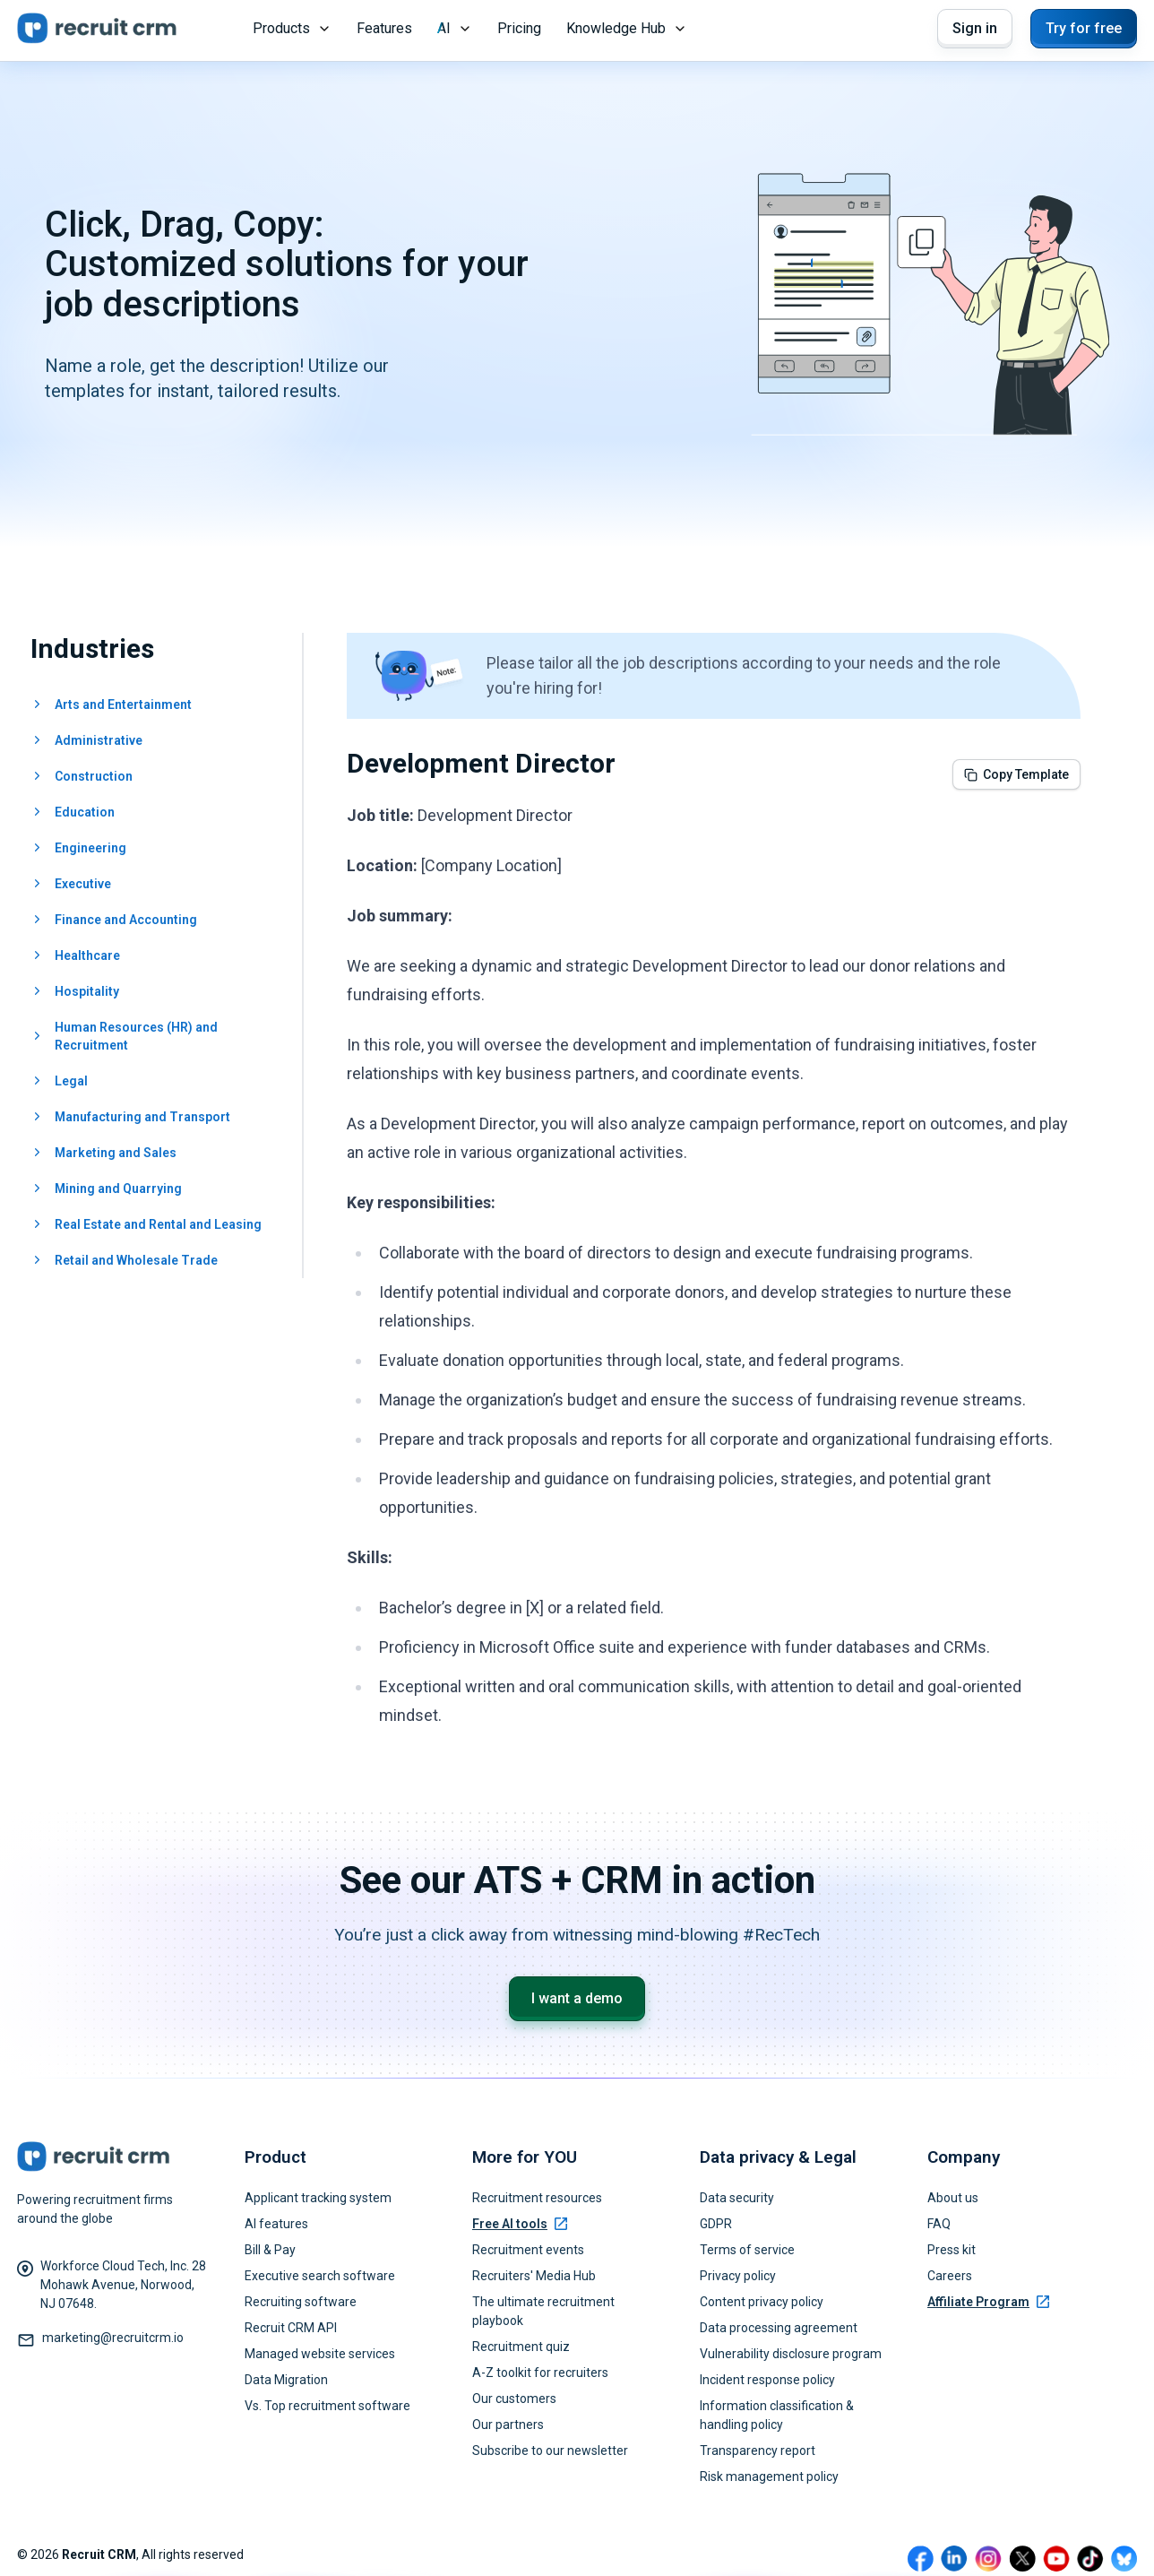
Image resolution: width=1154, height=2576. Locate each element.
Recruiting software (301, 2302)
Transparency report (757, 2450)
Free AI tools (519, 2224)
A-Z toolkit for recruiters (540, 2372)
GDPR (716, 2224)
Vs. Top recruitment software (327, 2406)
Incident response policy (767, 2380)
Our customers (514, 2398)
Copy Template (1016, 774)
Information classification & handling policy (777, 2415)
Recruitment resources (537, 2198)
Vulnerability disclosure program (791, 2354)
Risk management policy (769, 2476)
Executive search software (320, 2276)
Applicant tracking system (318, 2198)
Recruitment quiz (521, 2346)
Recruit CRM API (291, 2328)
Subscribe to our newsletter (550, 2450)
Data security (737, 2198)
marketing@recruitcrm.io (113, 2337)
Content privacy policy (761, 2302)
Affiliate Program (988, 2302)
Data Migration (286, 2380)
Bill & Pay (270, 2250)
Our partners (508, 2424)
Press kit (951, 2250)
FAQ (939, 2224)
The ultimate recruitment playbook (543, 2311)
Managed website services (320, 2354)
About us (952, 2198)
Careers (949, 2276)
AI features (276, 2224)
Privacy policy (738, 2276)
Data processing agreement (778, 2328)
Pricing (519, 28)
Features (384, 28)
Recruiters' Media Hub (534, 2276)
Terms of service (747, 2250)
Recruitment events (528, 2250)
